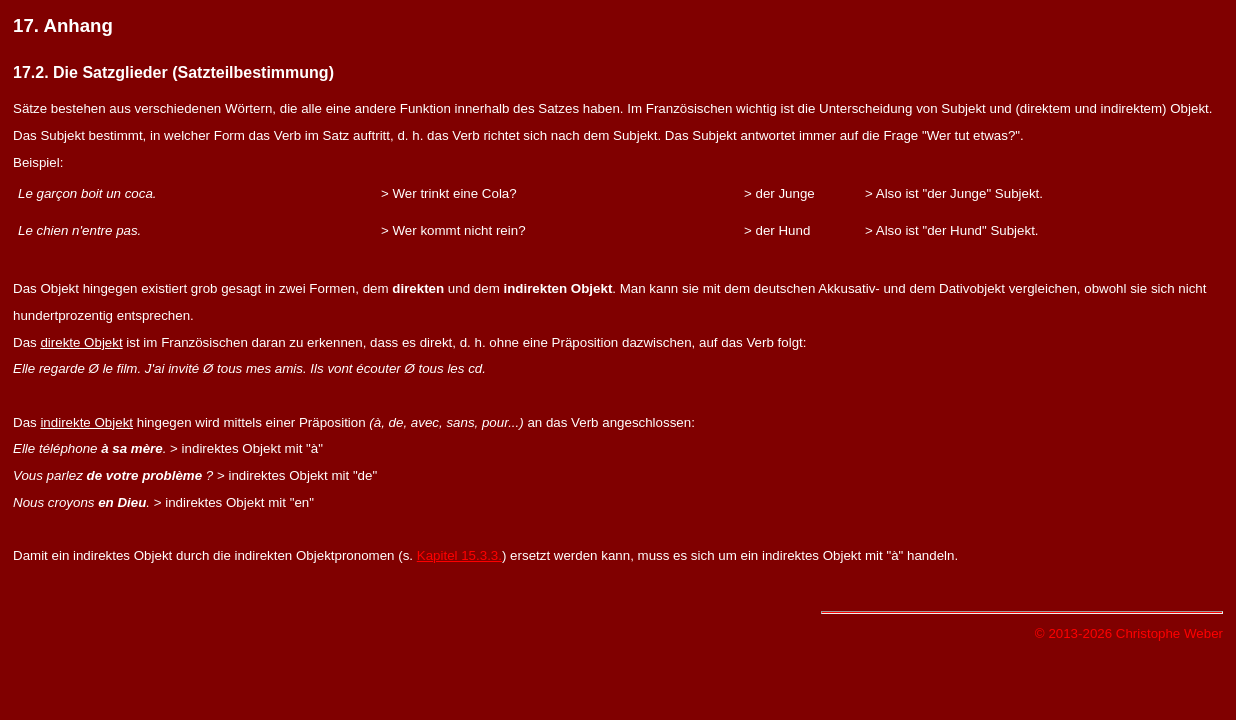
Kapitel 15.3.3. (459, 555)
